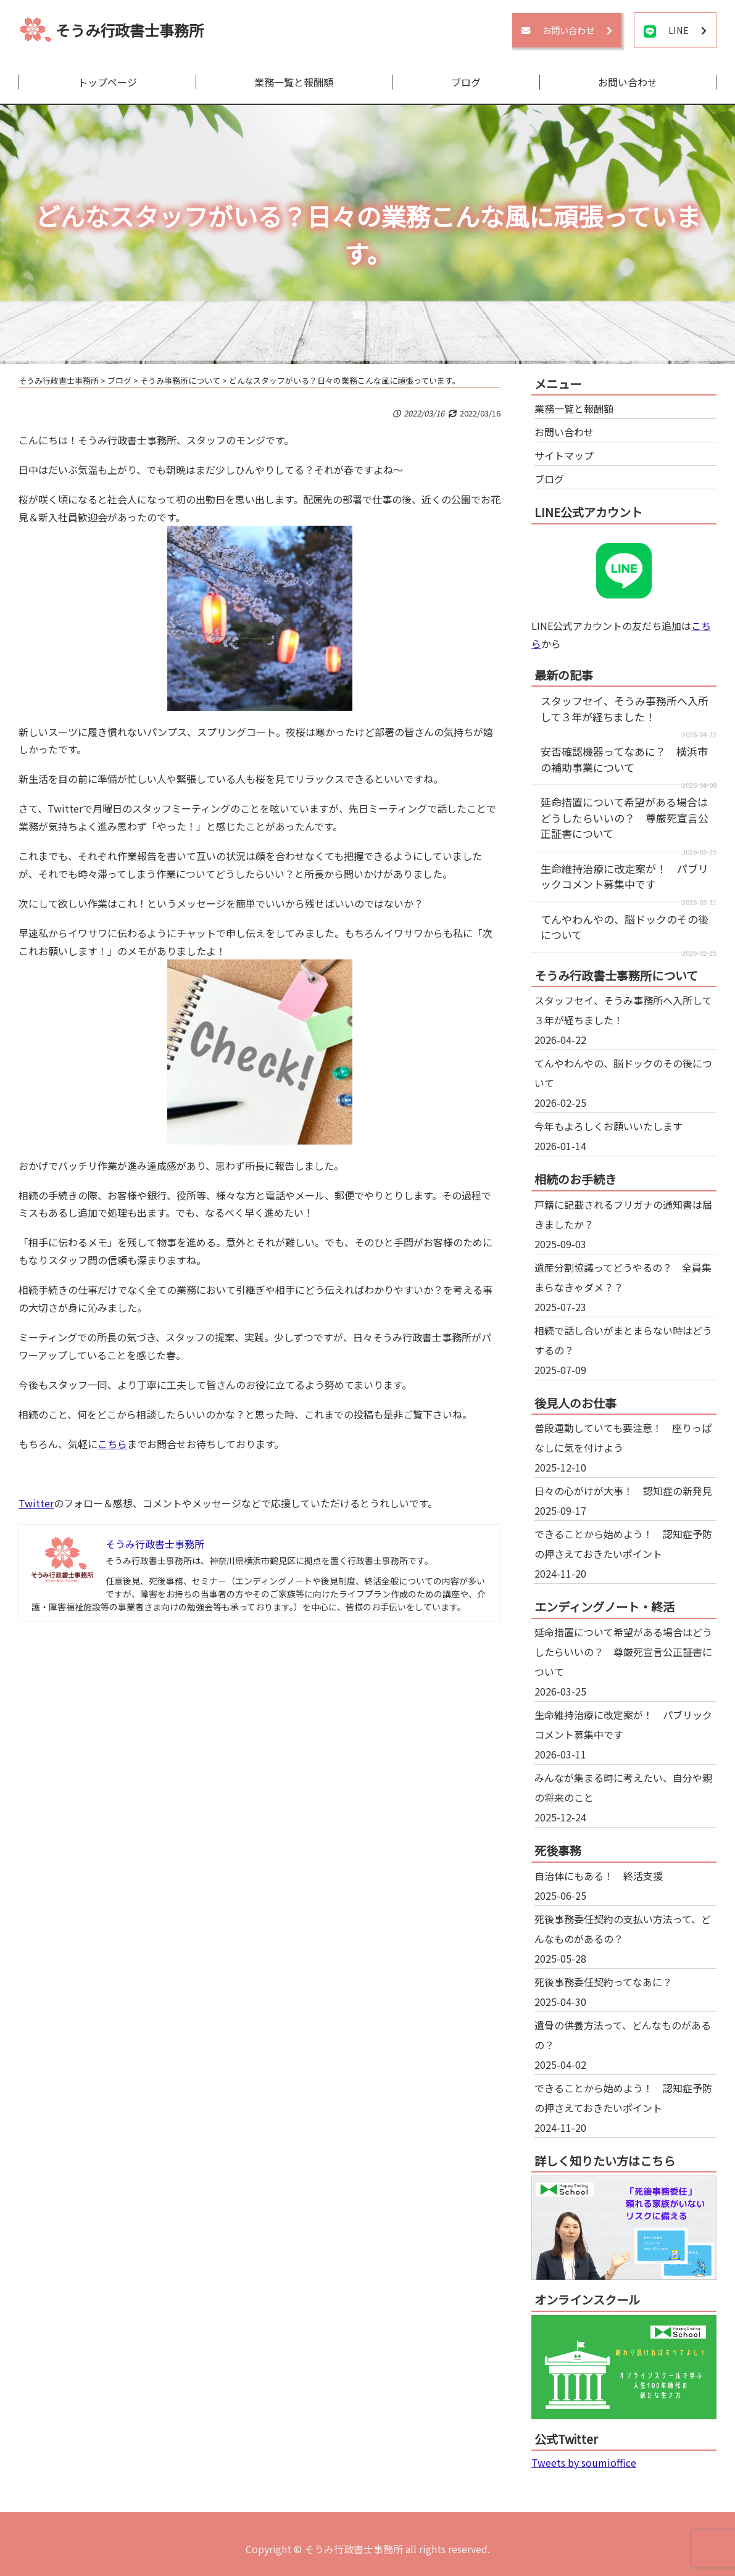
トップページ (107, 82)
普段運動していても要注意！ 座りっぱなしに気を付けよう (623, 1437)
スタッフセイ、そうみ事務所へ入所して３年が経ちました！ (624, 708)
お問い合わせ (627, 82)
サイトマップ (564, 455)
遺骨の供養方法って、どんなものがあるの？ (622, 2035)
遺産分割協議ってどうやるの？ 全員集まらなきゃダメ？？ (623, 1277)
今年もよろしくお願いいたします (608, 1126)
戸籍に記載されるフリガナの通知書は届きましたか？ (623, 1214)
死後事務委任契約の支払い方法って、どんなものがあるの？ (622, 1928)
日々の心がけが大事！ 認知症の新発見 (623, 1490)
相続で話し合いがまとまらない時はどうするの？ (623, 1340)
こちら (112, 1443)
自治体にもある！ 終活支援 (598, 1875)
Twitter (36, 1503)
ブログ (466, 82)
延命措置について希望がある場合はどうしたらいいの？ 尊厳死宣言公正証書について (624, 817)
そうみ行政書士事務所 (130, 30)
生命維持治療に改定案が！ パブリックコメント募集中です (624, 876)
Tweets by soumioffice (583, 2462)
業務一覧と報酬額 (293, 82)
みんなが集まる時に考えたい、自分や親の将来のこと (623, 1787)
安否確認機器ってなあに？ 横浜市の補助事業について (624, 759)
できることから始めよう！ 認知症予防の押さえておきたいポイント (623, 1543)
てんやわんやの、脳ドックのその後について (623, 1073)
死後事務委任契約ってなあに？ (603, 1981)
